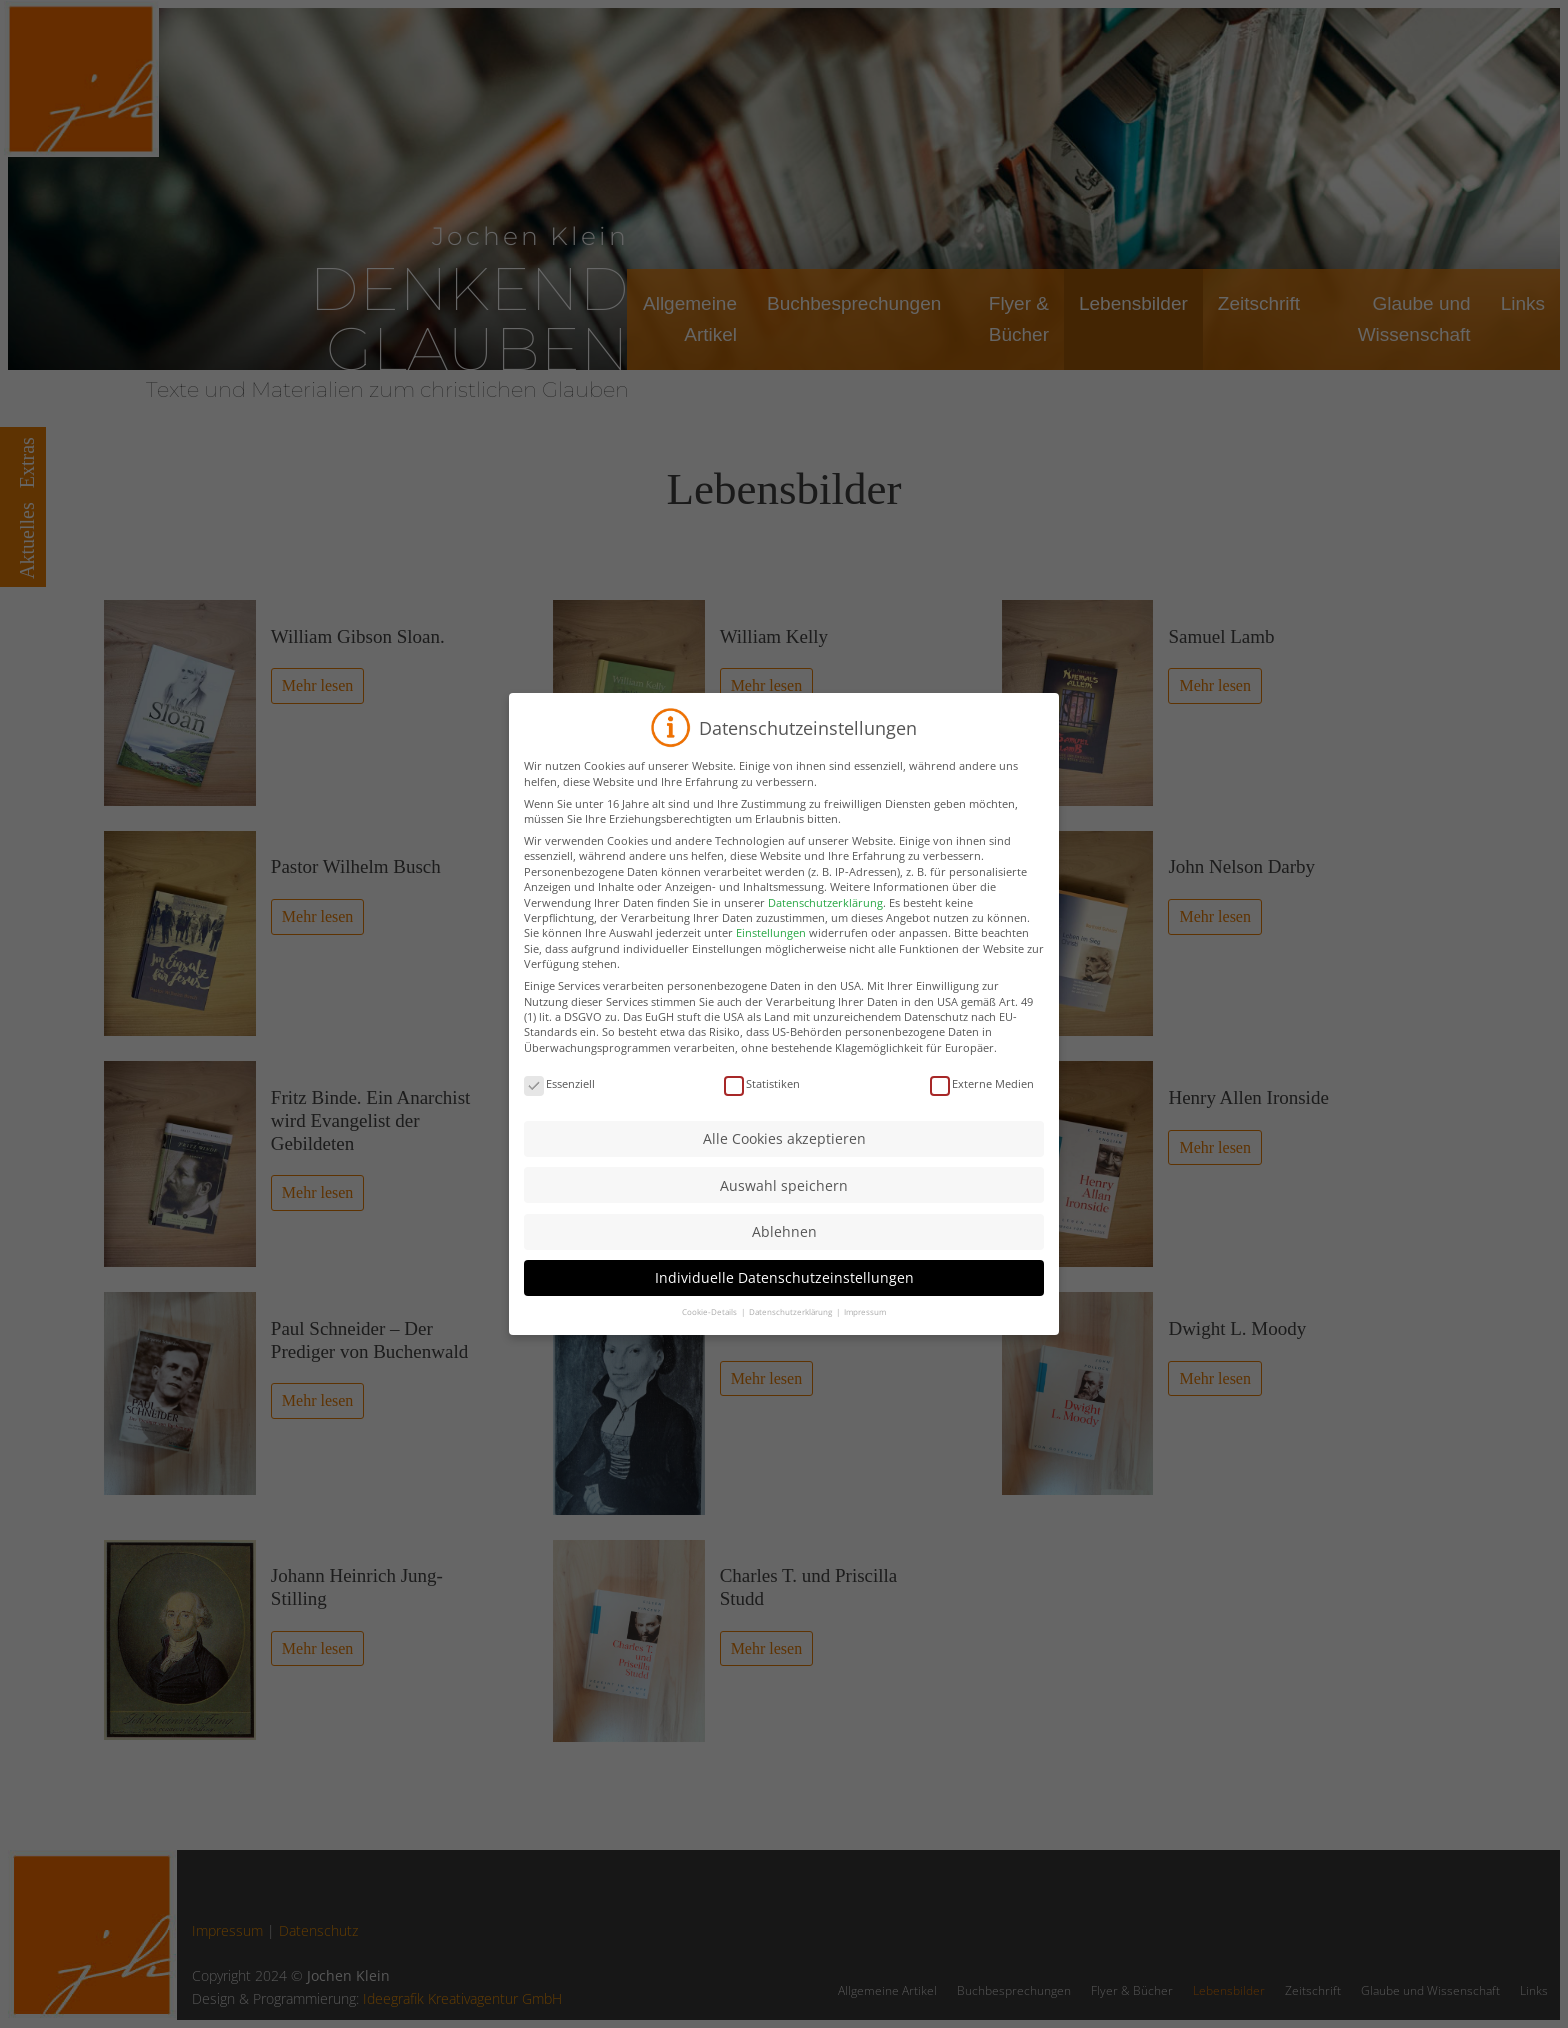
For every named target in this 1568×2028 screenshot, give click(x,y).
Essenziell (559, 1083)
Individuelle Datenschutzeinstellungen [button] (784, 1277)
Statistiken (762, 1083)
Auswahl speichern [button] (784, 1185)
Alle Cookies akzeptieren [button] (784, 1138)
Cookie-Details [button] (710, 1311)
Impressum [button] (865, 1311)
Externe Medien (982, 1083)
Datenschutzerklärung (825, 902)
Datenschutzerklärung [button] (791, 1311)
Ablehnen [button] (784, 1231)
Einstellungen (771, 932)
